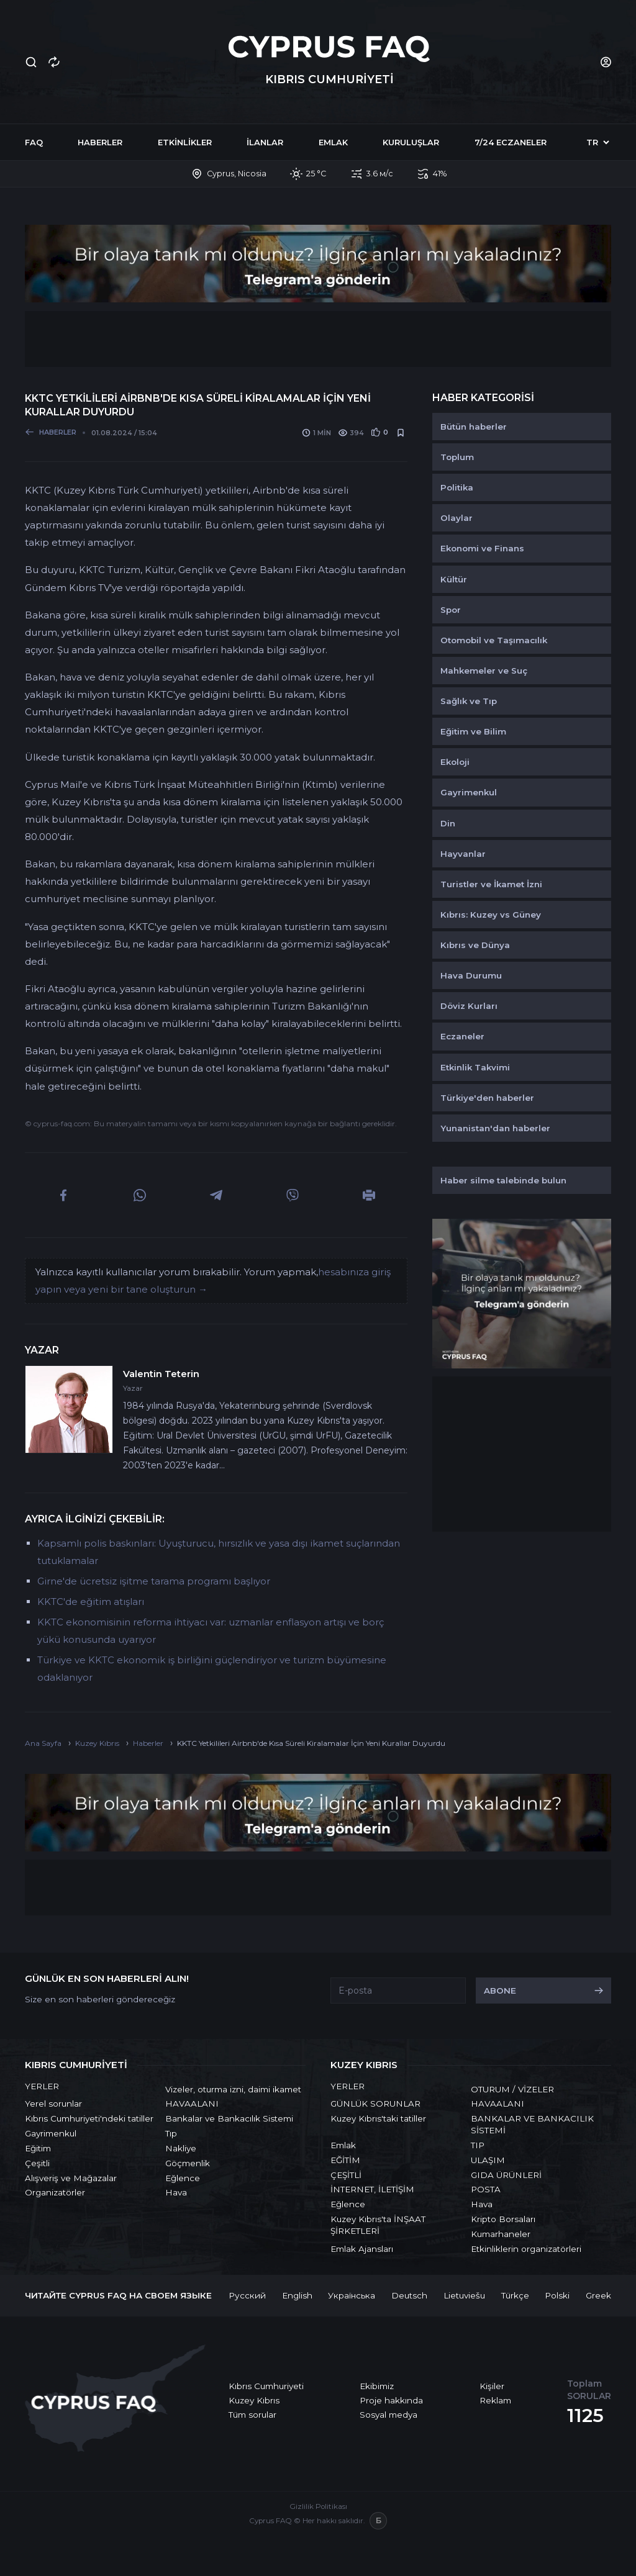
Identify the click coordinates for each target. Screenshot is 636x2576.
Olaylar (456, 518)
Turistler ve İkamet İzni (491, 884)
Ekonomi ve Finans (482, 548)
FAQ (34, 142)
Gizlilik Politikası (318, 2506)
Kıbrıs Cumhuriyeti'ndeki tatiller (89, 2118)
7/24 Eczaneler (511, 142)
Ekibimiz (377, 2386)
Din (447, 823)
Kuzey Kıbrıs (254, 2400)
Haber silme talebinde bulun (503, 1180)
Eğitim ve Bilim (473, 731)
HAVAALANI (192, 2103)
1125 (585, 2415)
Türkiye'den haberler (487, 1098)
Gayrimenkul (468, 792)
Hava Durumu (471, 975)
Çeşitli (37, 2163)
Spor (450, 610)
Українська (351, 2295)
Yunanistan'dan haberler (495, 1128)
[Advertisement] (318, 339)
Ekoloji (455, 762)
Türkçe (515, 2295)
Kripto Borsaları (503, 2219)
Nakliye (180, 2148)
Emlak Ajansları (361, 2249)
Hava (176, 2192)
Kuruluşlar (411, 142)
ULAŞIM (488, 2160)
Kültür (453, 579)
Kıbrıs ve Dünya (475, 945)
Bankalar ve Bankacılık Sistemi (229, 2118)
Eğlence (182, 2178)
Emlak (333, 142)
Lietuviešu (464, 2295)
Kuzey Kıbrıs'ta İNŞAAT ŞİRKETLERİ (377, 2225)
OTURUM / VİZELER (512, 2089)
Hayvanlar (463, 854)
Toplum (457, 457)
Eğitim (38, 2148)
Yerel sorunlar (53, 2103)
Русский (247, 2295)
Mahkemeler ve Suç (483, 671)
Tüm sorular (252, 2415)
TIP (477, 2145)
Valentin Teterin (161, 1374)
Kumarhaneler (500, 2234)
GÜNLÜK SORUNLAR (375, 2103)
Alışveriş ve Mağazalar (71, 2178)
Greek (598, 2295)
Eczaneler (462, 1036)
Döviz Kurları (468, 1006)
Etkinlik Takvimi (475, 1067)
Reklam (495, 2400)
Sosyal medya (388, 2415)
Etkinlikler (185, 142)
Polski (557, 2295)
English (297, 2295)
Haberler (100, 142)
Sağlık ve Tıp (468, 701)
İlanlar (265, 142)
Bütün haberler (473, 427)
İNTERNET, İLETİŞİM (372, 2189)
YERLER (42, 2086)
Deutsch (409, 2295)
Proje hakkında (391, 2400)
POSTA (486, 2189)
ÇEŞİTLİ (345, 2175)
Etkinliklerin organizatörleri (526, 2249)
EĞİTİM (345, 2160)
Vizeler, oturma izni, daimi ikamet (233, 2089)
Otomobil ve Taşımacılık (493, 640)
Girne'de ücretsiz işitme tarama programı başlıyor (153, 1581)
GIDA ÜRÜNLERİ (506, 2175)
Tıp (171, 2133)
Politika (456, 487)
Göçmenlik (187, 2163)
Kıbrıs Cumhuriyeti (266, 2386)
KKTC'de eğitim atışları (90, 1601)
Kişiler (491, 2386)
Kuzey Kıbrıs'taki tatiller (378, 2118)
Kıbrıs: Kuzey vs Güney (490, 915)
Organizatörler (55, 2192)
